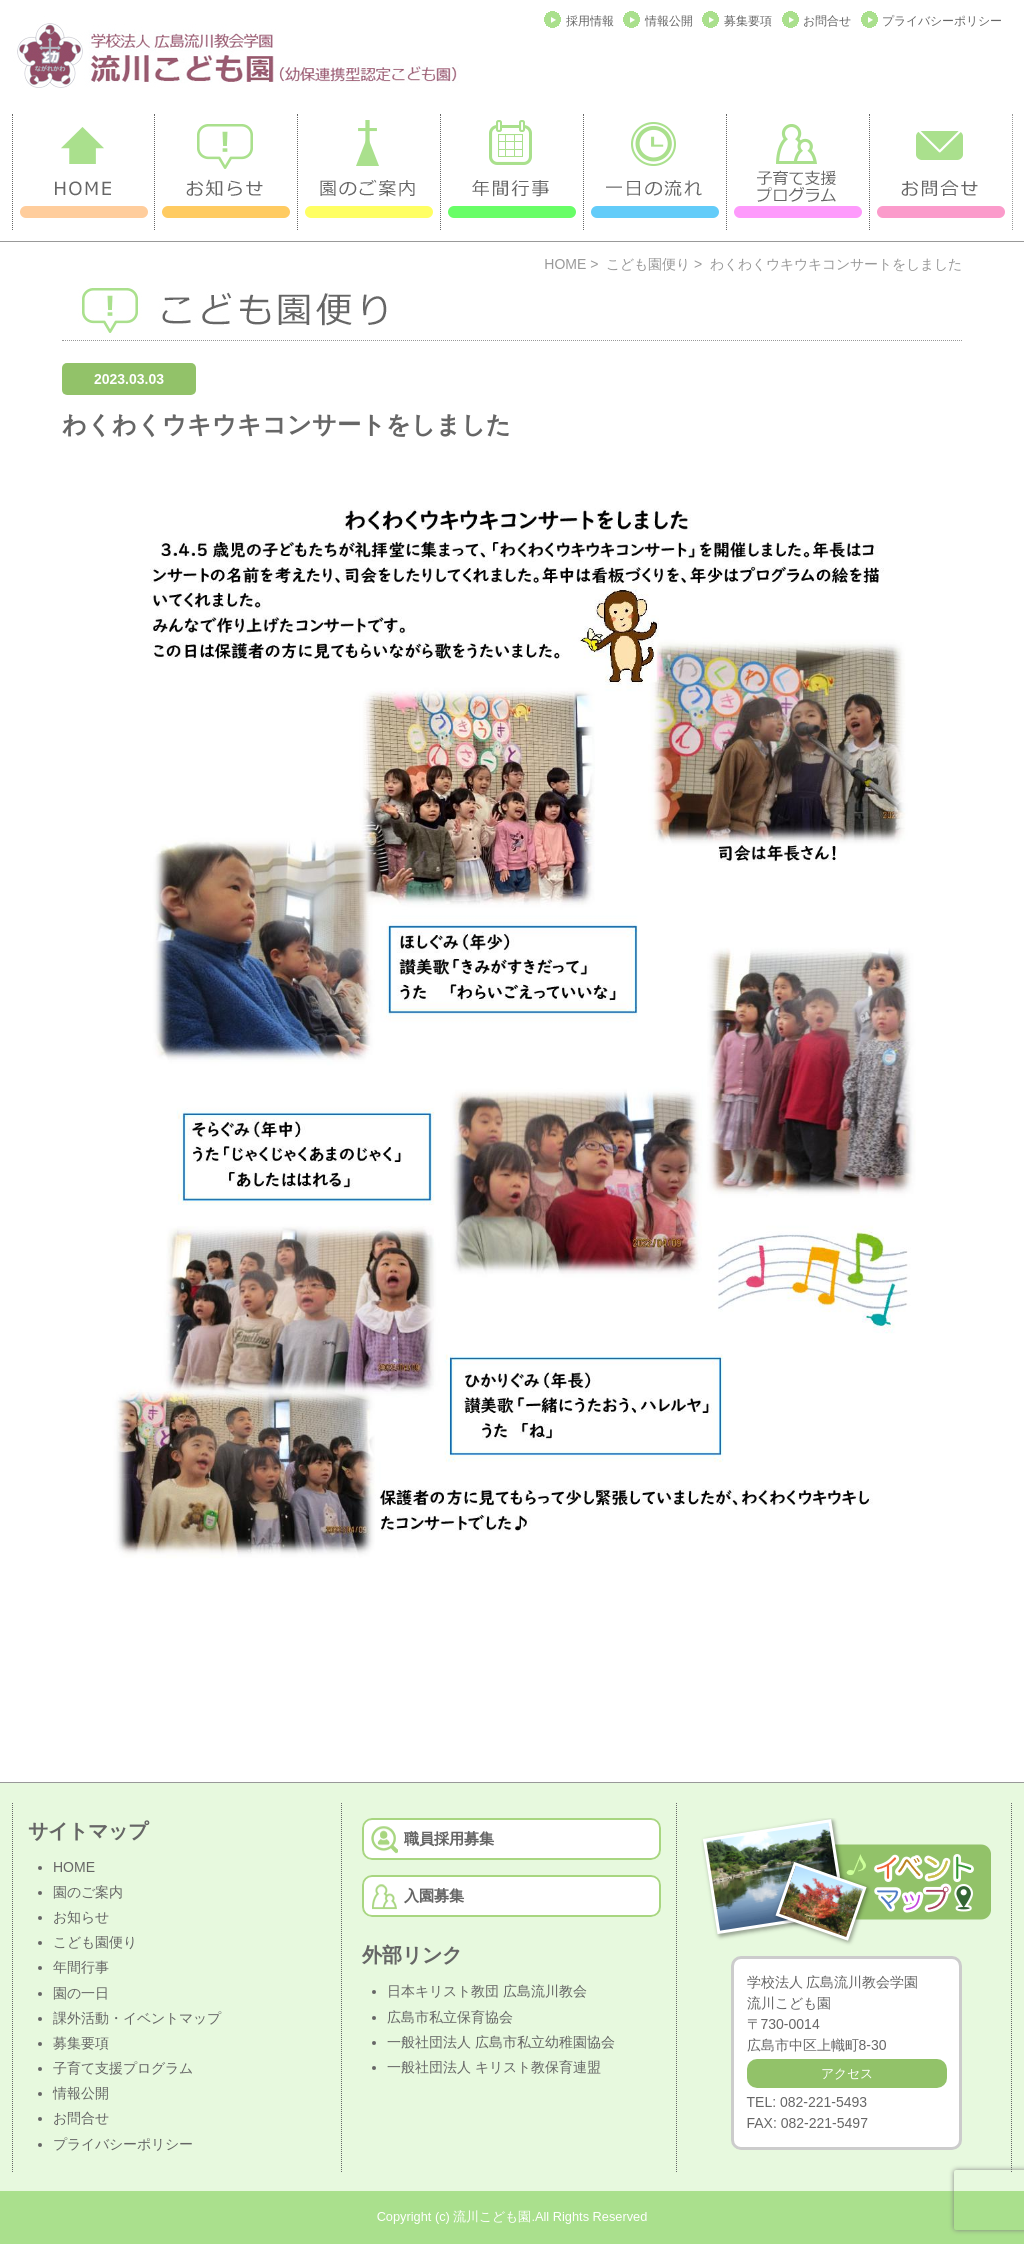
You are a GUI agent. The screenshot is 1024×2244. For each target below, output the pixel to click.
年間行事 (81, 1967)
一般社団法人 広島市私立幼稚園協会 (501, 2042)
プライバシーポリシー (942, 21)
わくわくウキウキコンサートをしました (286, 424)
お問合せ (827, 21)
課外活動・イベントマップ (137, 2018)
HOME (565, 264)
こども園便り (648, 264)
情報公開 (669, 21)
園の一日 (81, 1993)
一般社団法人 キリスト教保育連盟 (494, 2067)
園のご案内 (88, 1892)
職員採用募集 (449, 1838)
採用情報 (590, 21)
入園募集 (434, 1895)
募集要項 (748, 21)
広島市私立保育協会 (450, 2017)
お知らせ (81, 1917)
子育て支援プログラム (123, 2068)
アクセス (847, 2073)
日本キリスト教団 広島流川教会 (487, 1991)
